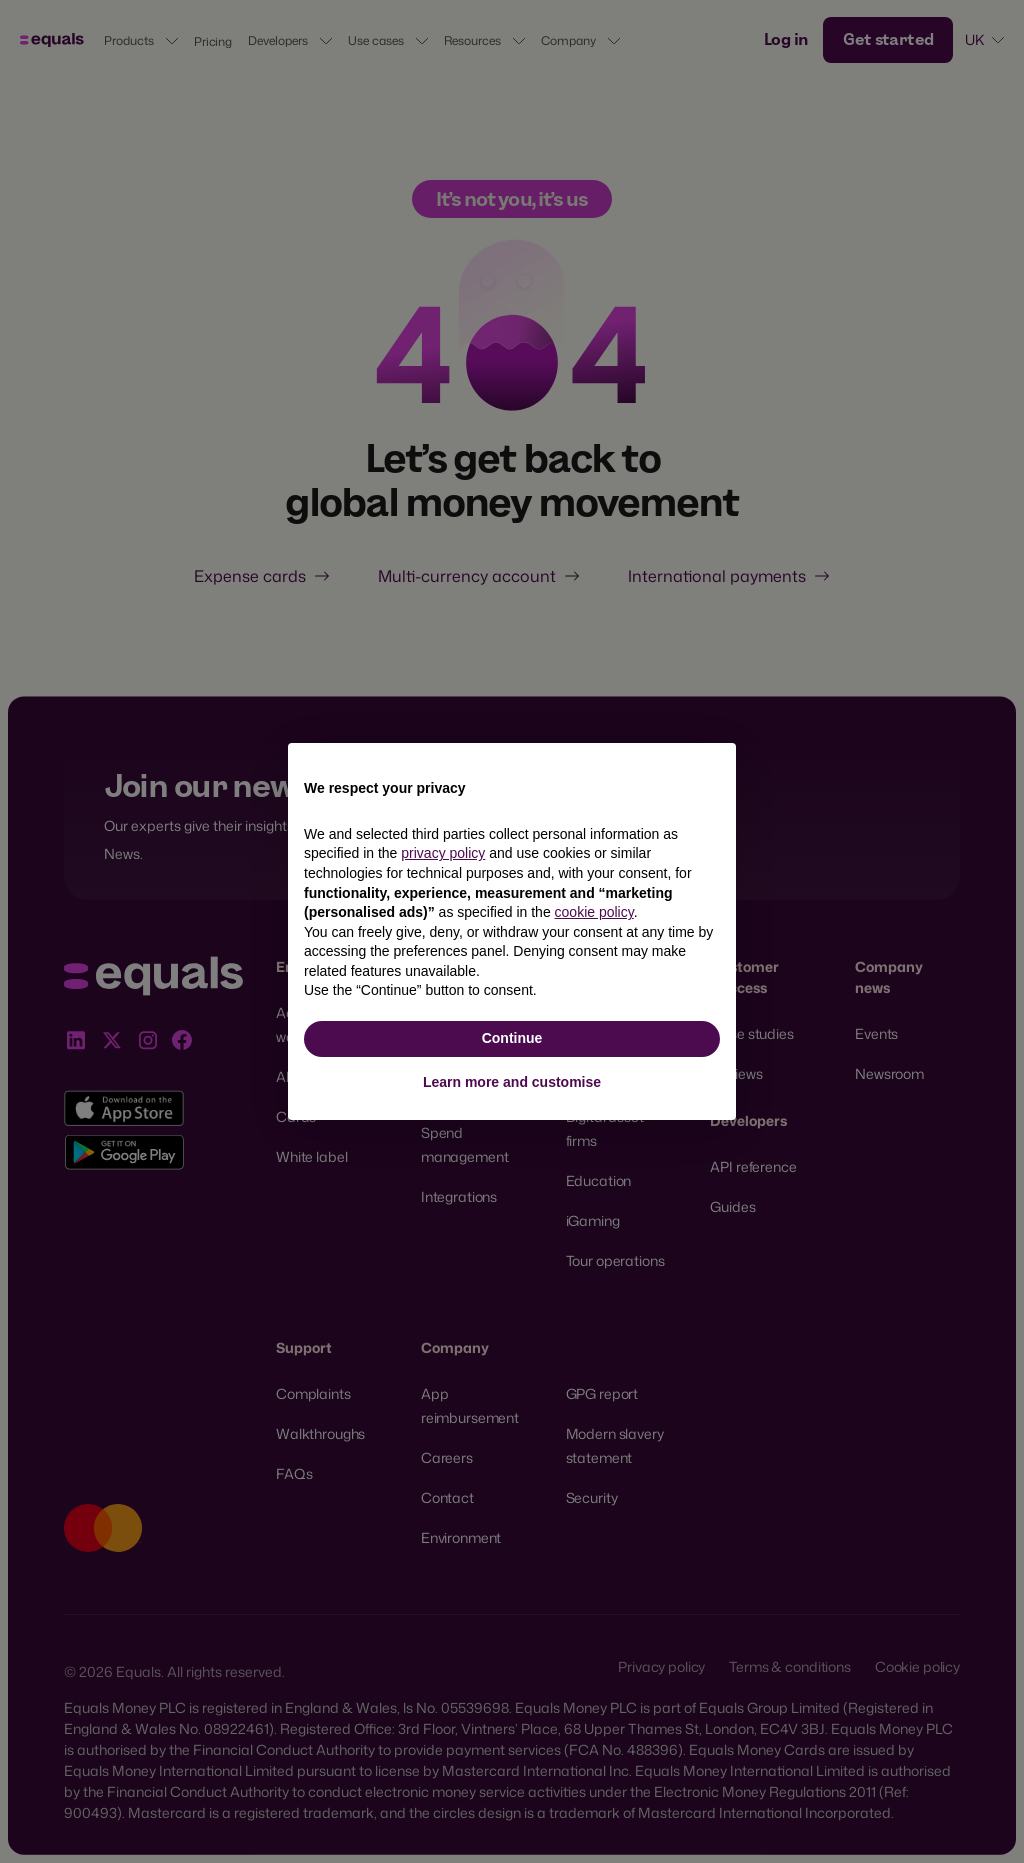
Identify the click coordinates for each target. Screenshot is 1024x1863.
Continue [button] (512, 1038)
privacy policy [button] (443, 853)
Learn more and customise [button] (512, 1082)
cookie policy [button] (594, 912)
